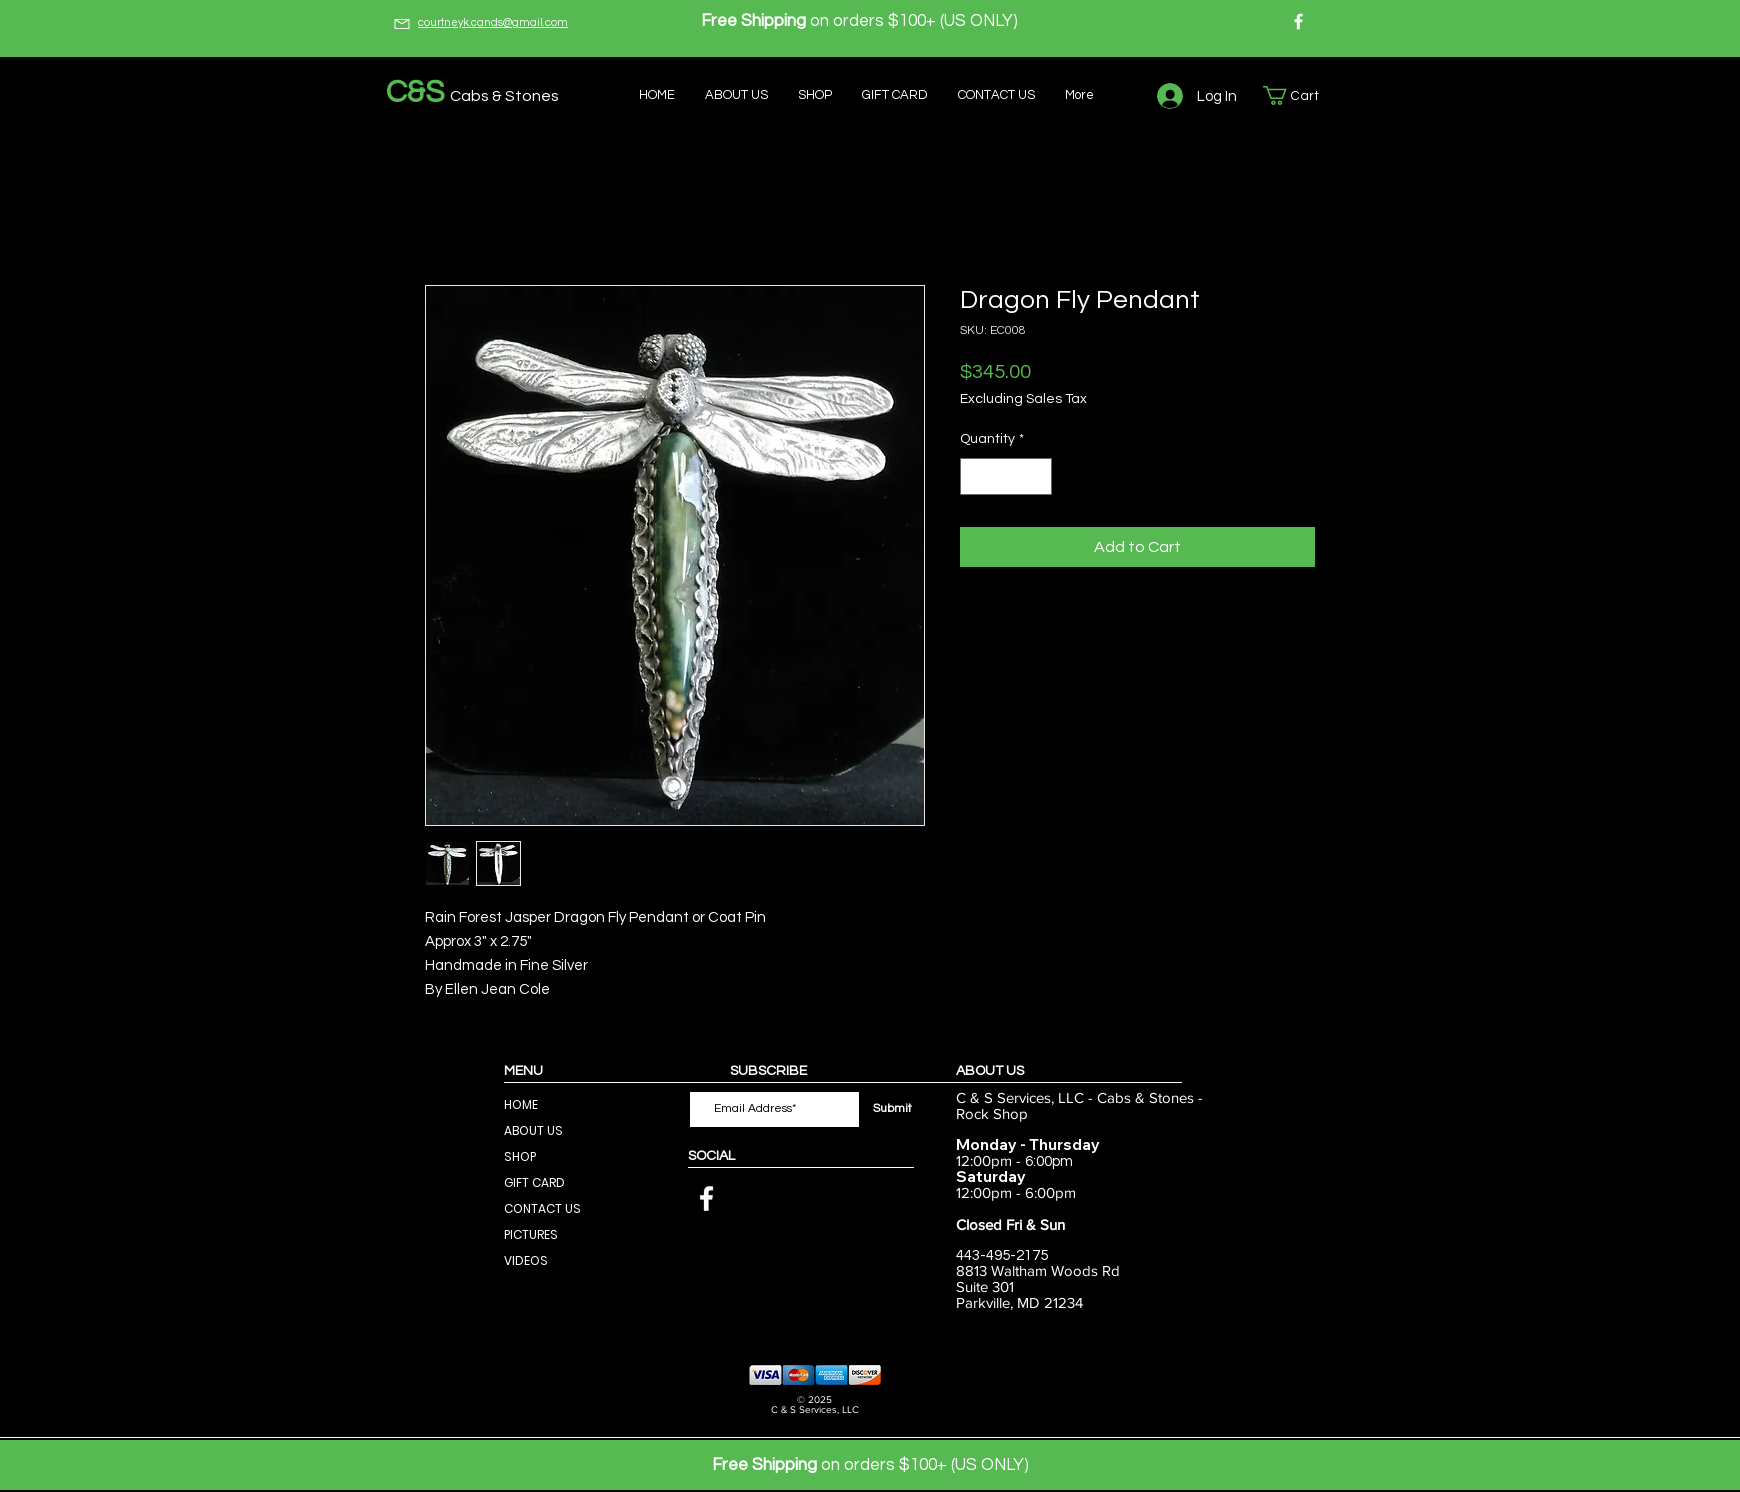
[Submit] (892, 1109)
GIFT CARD (534, 1182)
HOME (521, 1104)
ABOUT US (533, 1130)
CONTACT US (542, 1208)
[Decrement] (975, 476)
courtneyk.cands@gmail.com (493, 22)
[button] (1301, 95)
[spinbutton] (1006, 476)
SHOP (520, 1156)
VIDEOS (526, 1260)
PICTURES (531, 1234)
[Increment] (1036, 476)
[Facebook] (1298, 21)
